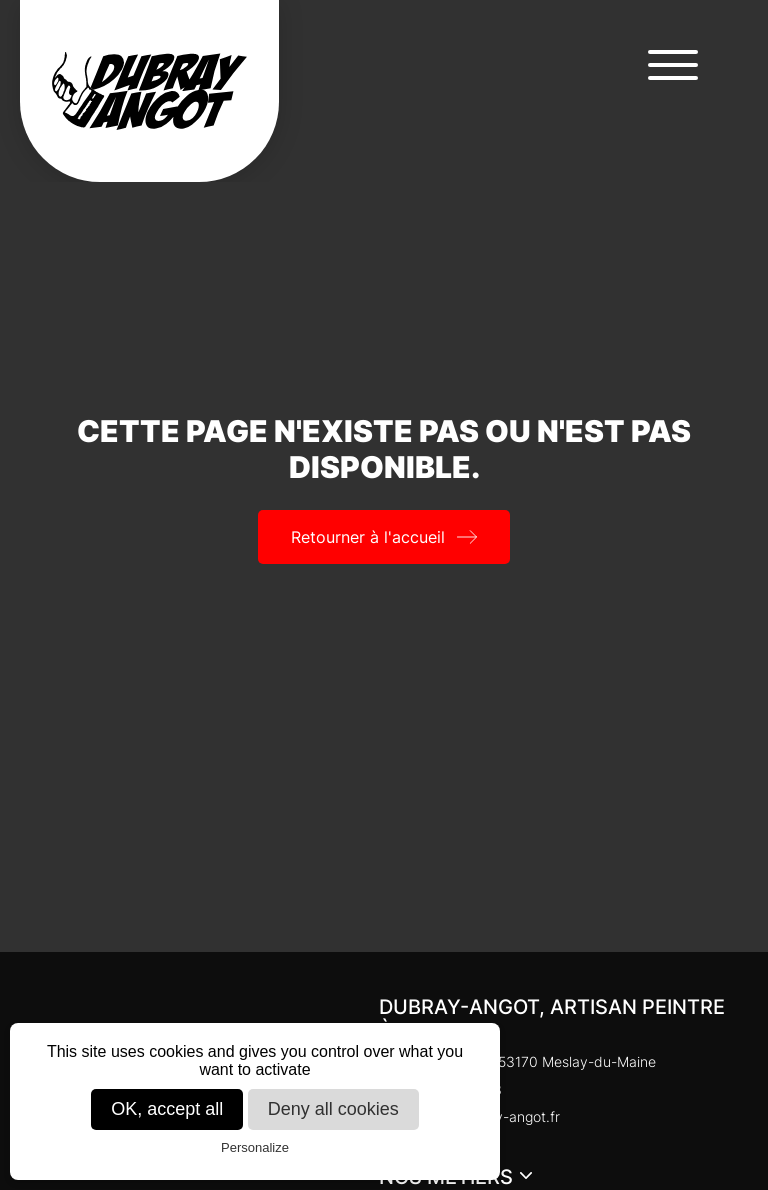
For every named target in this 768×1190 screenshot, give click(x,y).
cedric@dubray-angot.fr (469, 1116)
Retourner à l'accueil (368, 537)
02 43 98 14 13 (440, 1089)
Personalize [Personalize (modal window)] (255, 1147)
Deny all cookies (333, 1109)
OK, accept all (167, 1109)
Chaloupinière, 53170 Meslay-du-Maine (517, 1061)
